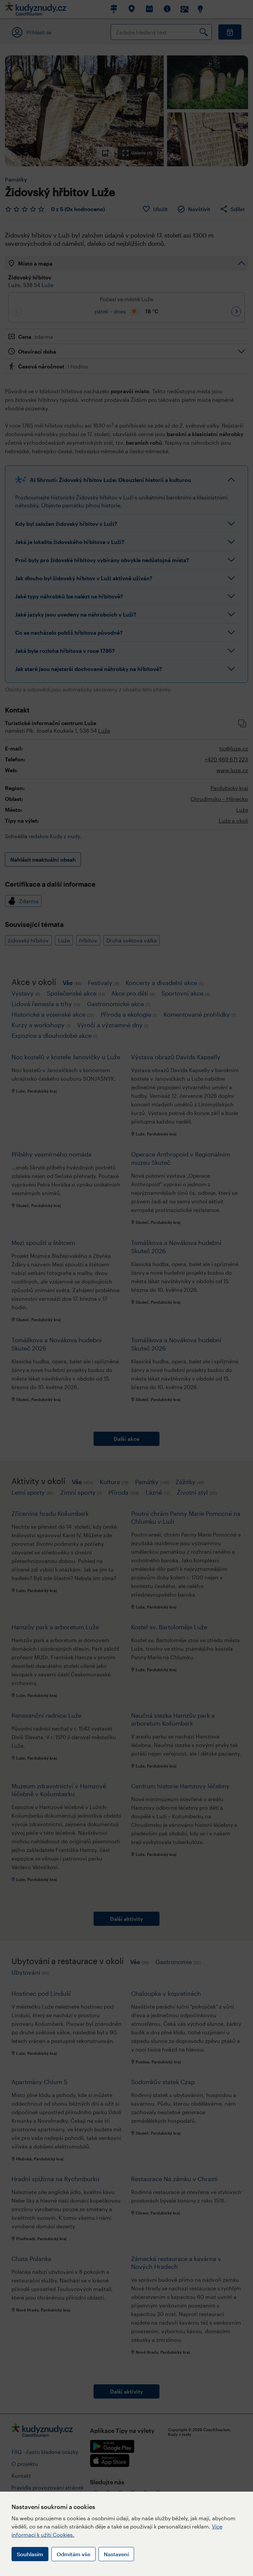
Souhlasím (30, 2554)
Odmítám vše (73, 2554)
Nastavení (116, 2554)
